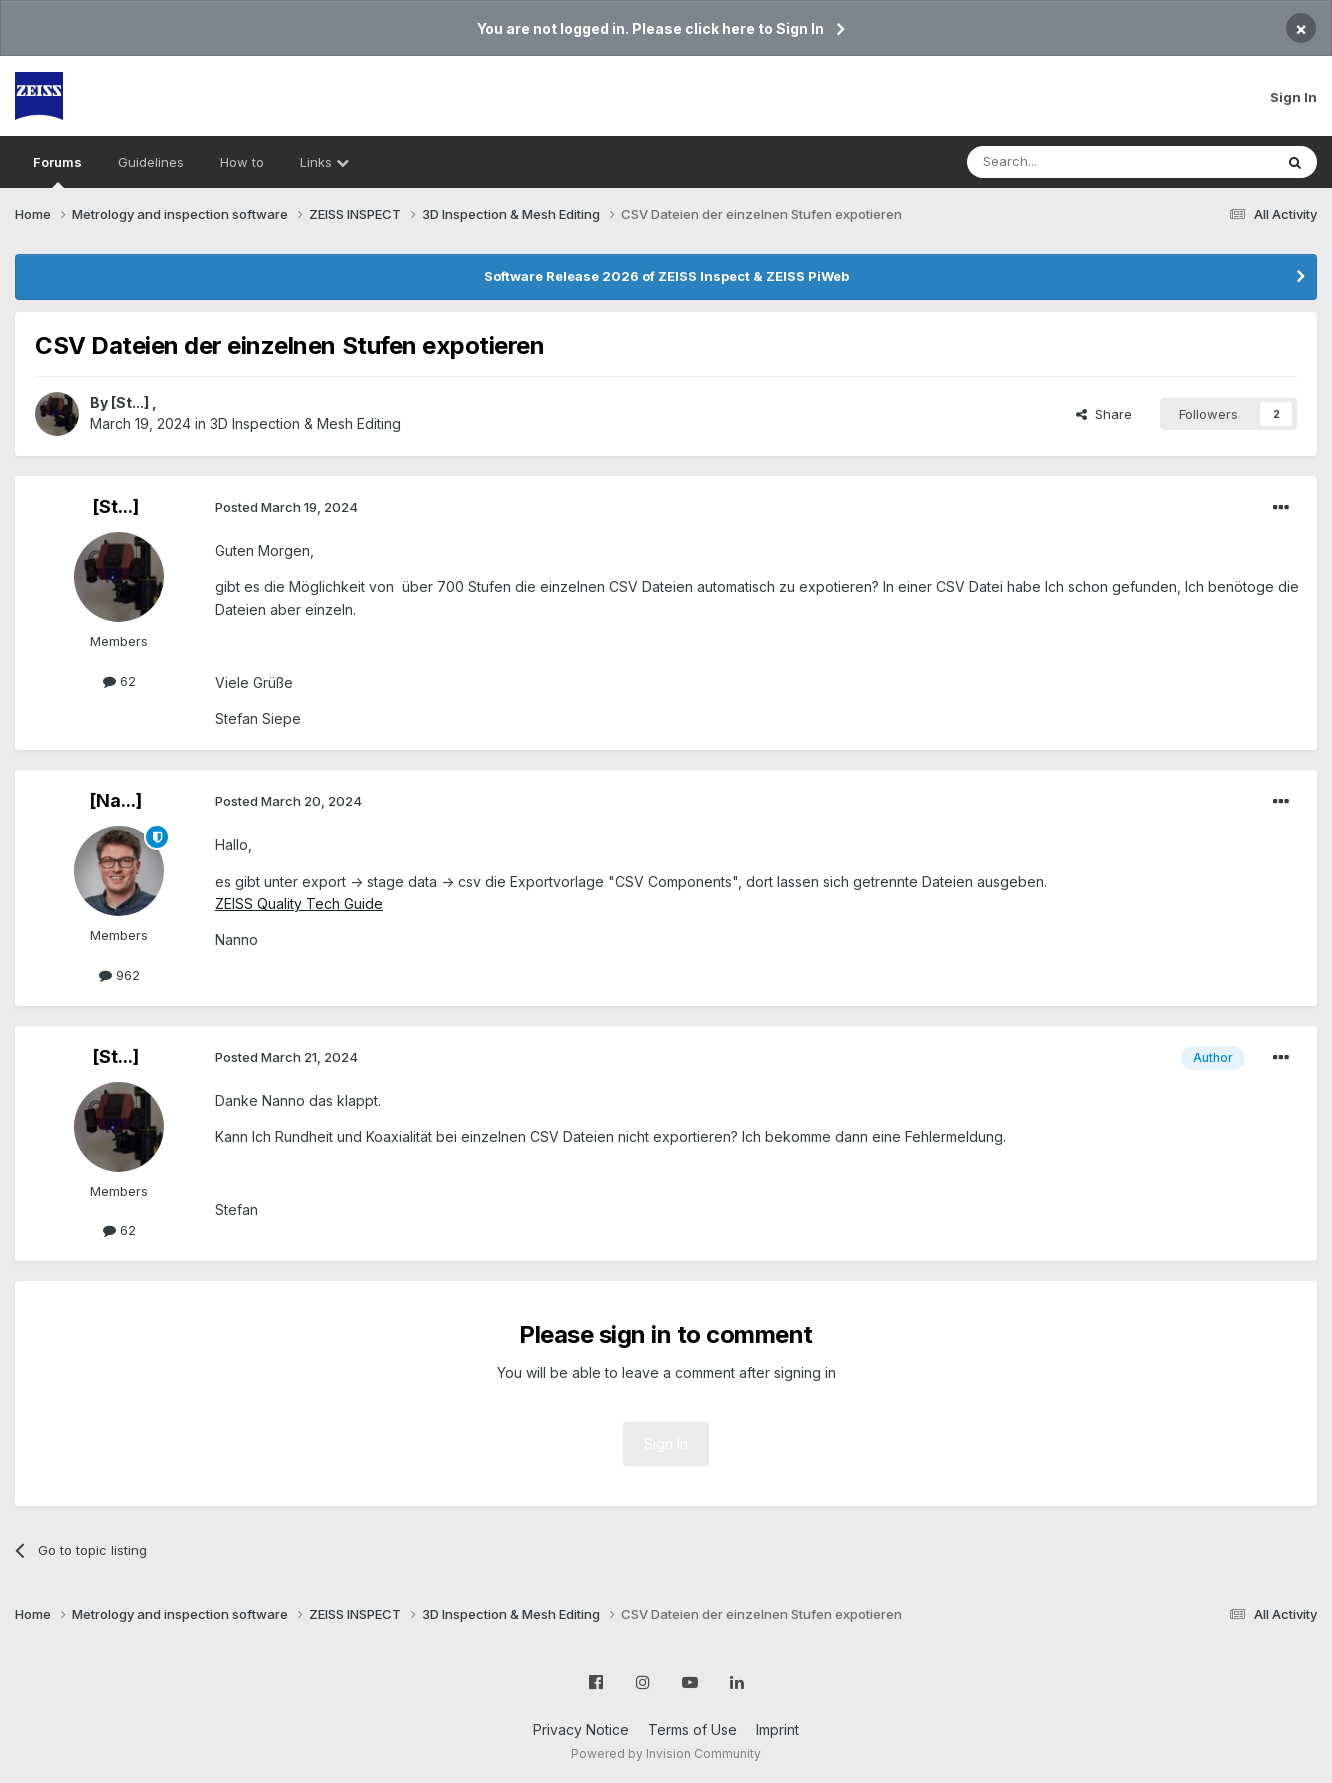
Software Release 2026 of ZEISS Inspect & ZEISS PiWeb (666, 276)
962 (119, 975)
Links (324, 162)
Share (1104, 414)
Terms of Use (692, 1729)
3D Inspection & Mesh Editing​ (305, 423)
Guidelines (151, 162)
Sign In (1293, 97)
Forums (57, 171)
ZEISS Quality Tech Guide (299, 903)
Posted (286, 507)
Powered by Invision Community (666, 1753)
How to (242, 162)
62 (119, 681)
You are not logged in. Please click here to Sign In (650, 28)
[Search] (1069, 162)
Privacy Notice (581, 1729)
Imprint (777, 1729)
